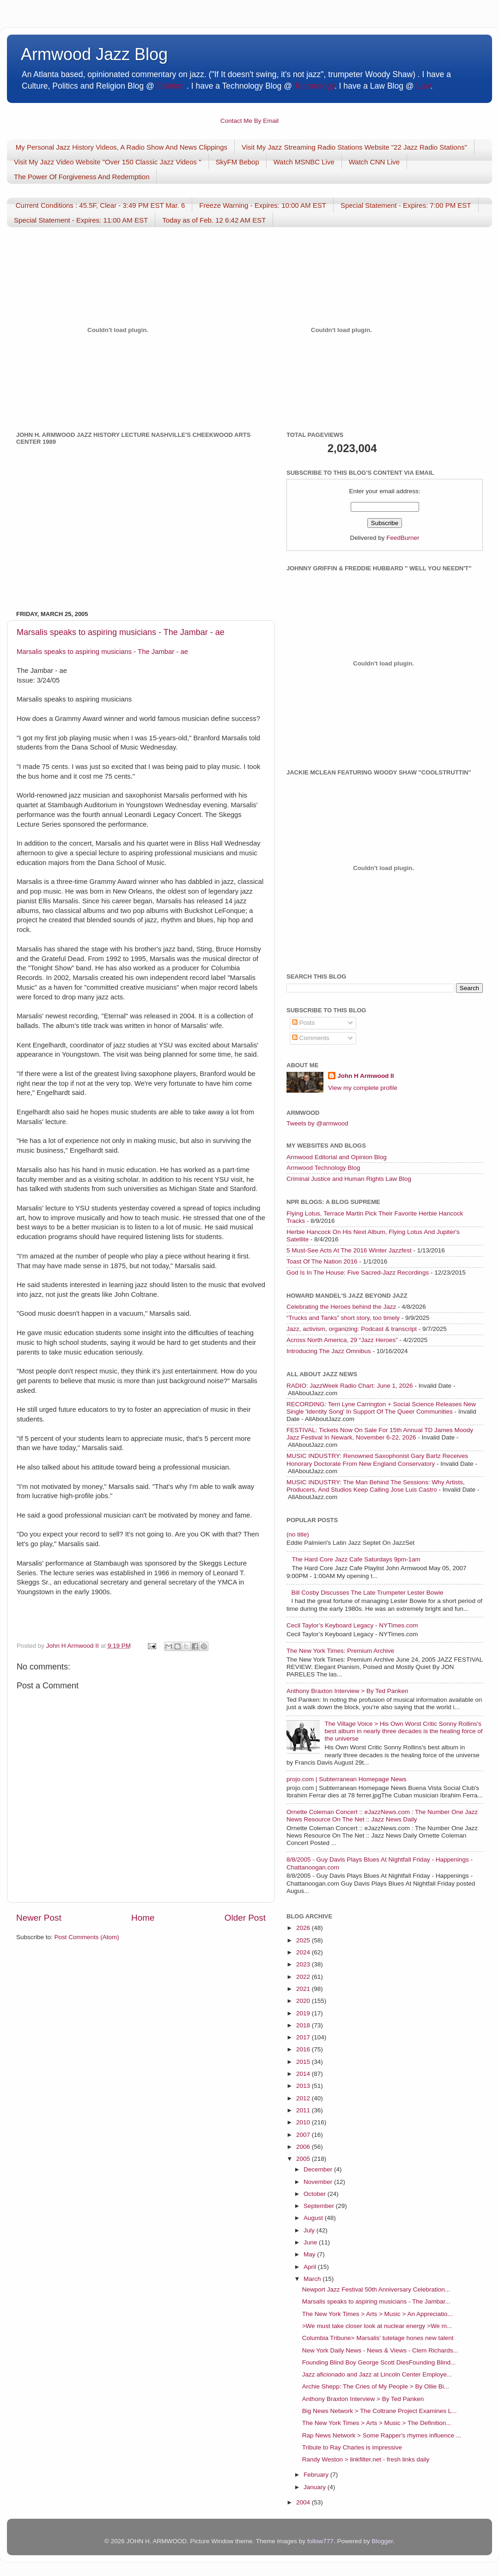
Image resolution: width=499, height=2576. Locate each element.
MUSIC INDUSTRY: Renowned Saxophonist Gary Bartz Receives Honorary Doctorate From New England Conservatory (377, 1459)
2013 (304, 2085)
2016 (304, 2049)
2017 (304, 2037)
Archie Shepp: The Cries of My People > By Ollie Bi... (375, 2386)
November (319, 2181)
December (319, 2169)
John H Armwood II (365, 1075)
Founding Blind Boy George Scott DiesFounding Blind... (379, 2362)
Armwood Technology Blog (323, 1167)
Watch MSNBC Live (304, 162)
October (316, 2193)
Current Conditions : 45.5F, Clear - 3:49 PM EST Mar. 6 (100, 205)
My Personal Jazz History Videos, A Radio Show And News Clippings (121, 147)
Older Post (245, 1918)
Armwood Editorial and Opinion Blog (336, 1157)
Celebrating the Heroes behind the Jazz (341, 1306)
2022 (304, 1976)
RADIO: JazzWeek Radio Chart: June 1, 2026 (349, 1385)
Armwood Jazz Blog (94, 54)
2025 (304, 1940)
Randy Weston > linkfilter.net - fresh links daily (366, 2459)
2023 (304, 1964)
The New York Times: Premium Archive (340, 1650)
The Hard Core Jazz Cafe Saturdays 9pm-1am (356, 1559)
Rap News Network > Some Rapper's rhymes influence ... (381, 2435)
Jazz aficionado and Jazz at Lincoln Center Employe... (377, 2374)
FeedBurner (402, 537)
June (311, 2242)
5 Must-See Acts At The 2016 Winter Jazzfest (349, 1250)
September (320, 2205)
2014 (304, 2073)
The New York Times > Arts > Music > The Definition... (376, 2422)
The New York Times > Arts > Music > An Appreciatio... (377, 2313)
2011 (304, 2110)
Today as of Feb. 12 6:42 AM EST (214, 220)
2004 (304, 2502)
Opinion (170, 86)
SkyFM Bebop (237, 162)
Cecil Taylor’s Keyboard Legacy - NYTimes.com (352, 1625)
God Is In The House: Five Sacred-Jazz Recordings (357, 1272)
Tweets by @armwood (317, 1123)
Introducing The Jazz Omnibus (328, 1351)
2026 (304, 1927)
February (317, 2474)
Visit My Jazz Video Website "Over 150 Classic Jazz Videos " (107, 162)
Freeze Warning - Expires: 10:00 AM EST (262, 205)
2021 (304, 1988)
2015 (304, 2061)
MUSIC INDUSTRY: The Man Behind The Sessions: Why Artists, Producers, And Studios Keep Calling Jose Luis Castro (375, 1486)
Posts (303, 1022)
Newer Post (38, 1918)
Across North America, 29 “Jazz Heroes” (342, 1339)
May (310, 2254)
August (314, 2217)
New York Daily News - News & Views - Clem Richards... (380, 2350)
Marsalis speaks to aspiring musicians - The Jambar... (376, 2301)
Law (423, 86)
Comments (310, 1037)
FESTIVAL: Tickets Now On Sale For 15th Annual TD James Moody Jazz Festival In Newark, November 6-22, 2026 (379, 1434)
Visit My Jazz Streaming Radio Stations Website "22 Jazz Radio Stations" (354, 147)
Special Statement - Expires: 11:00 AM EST (81, 220)
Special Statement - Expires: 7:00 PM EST (406, 205)
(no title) (297, 1534)
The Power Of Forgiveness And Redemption (81, 177)
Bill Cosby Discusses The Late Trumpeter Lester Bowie (367, 1592)
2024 (304, 1952)
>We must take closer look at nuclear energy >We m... (377, 2325)
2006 (304, 2146)
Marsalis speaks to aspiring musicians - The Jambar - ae (121, 632)
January (316, 2487)
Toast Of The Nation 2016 (322, 1261)
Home (142, 1918)
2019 (304, 2013)
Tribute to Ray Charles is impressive (352, 2447)
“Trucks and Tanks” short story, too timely (343, 1317)
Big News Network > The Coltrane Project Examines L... (379, 2410)
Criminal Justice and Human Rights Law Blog (348, 1178)
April (311, 2266)
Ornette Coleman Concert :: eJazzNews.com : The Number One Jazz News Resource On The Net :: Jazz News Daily (382, 1815)
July (310, 2230)
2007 (304, 2134)
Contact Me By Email (249, 120)
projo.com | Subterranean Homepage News (346, 1779)
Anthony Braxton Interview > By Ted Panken (347, 1690)
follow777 (320, 2541)
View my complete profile (362, 1087)
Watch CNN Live (374, 162)
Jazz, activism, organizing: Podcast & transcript (351, 1328)
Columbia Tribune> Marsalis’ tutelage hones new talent (378, 2337)
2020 (304, 2000)
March (313, 2278)
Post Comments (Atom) (87, 1937)
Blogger (382, 2541)
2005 (304, 2158)
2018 (304, 2025)
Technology (314, 86)
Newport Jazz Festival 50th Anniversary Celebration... (376, 2289)
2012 (304, 2098)
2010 (304, 2122)
